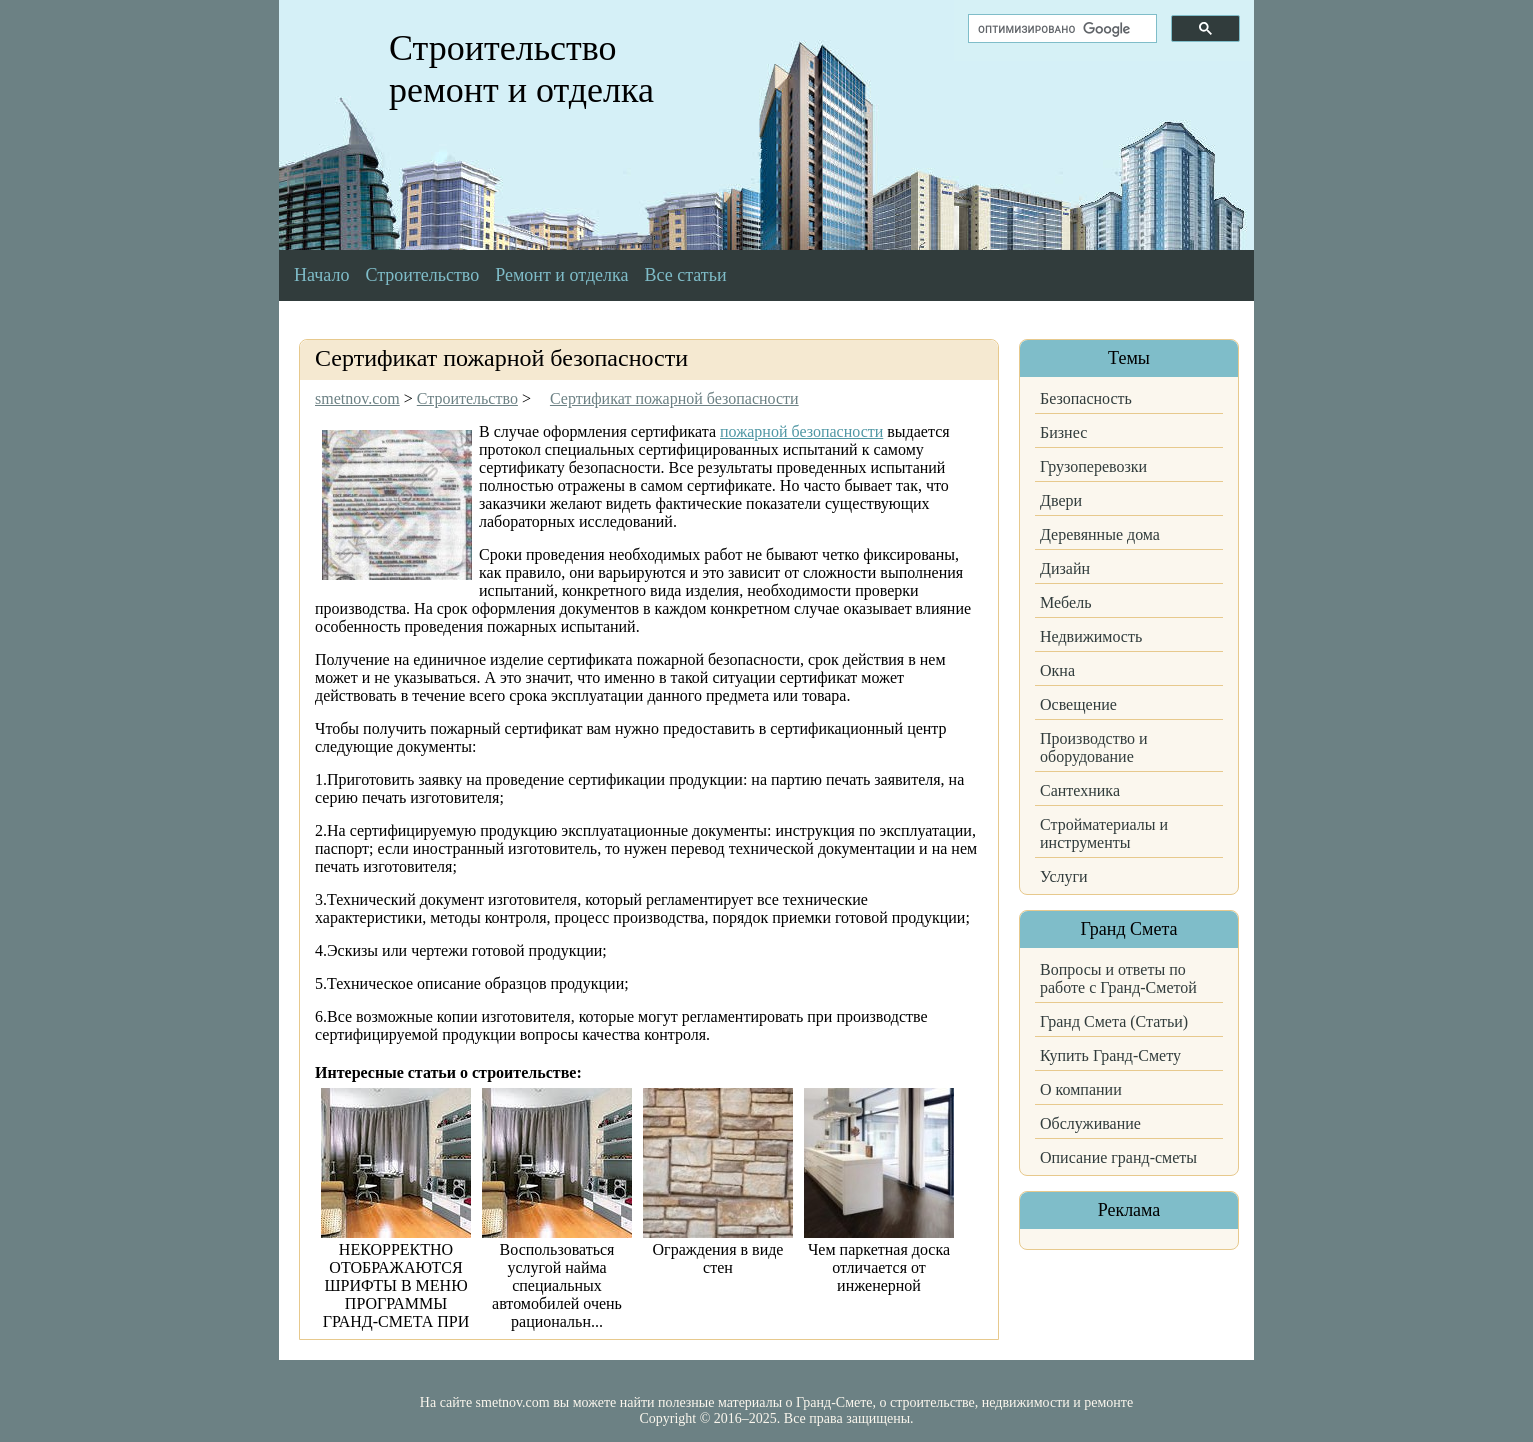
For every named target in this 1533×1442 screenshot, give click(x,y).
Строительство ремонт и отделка (521, 69)
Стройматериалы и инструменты (1104, 833)
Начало (321, 275)
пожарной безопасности (801, 431)
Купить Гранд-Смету (1110, 1055)
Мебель (1065, 602)
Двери (1061, 500)
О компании (1081, 1089)
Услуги (1064, 876)
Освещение (1078, 704)
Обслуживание (1090, 1123)
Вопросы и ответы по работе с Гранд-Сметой (1118, 978)
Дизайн (1065, 568)
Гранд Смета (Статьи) (1114, 1021)
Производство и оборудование (1094, 747)
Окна (1057, 670)
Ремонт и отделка (561, 275)
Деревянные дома (1100, 534)
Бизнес (1063, 432)
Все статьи (686, 275)
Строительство (422, 275)
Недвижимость (1091, 636)
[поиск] (1060, 29)
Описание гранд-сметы (1118, 1157)
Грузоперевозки (1093, 466)
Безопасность (1086, 398)
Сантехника (1080, 790)
